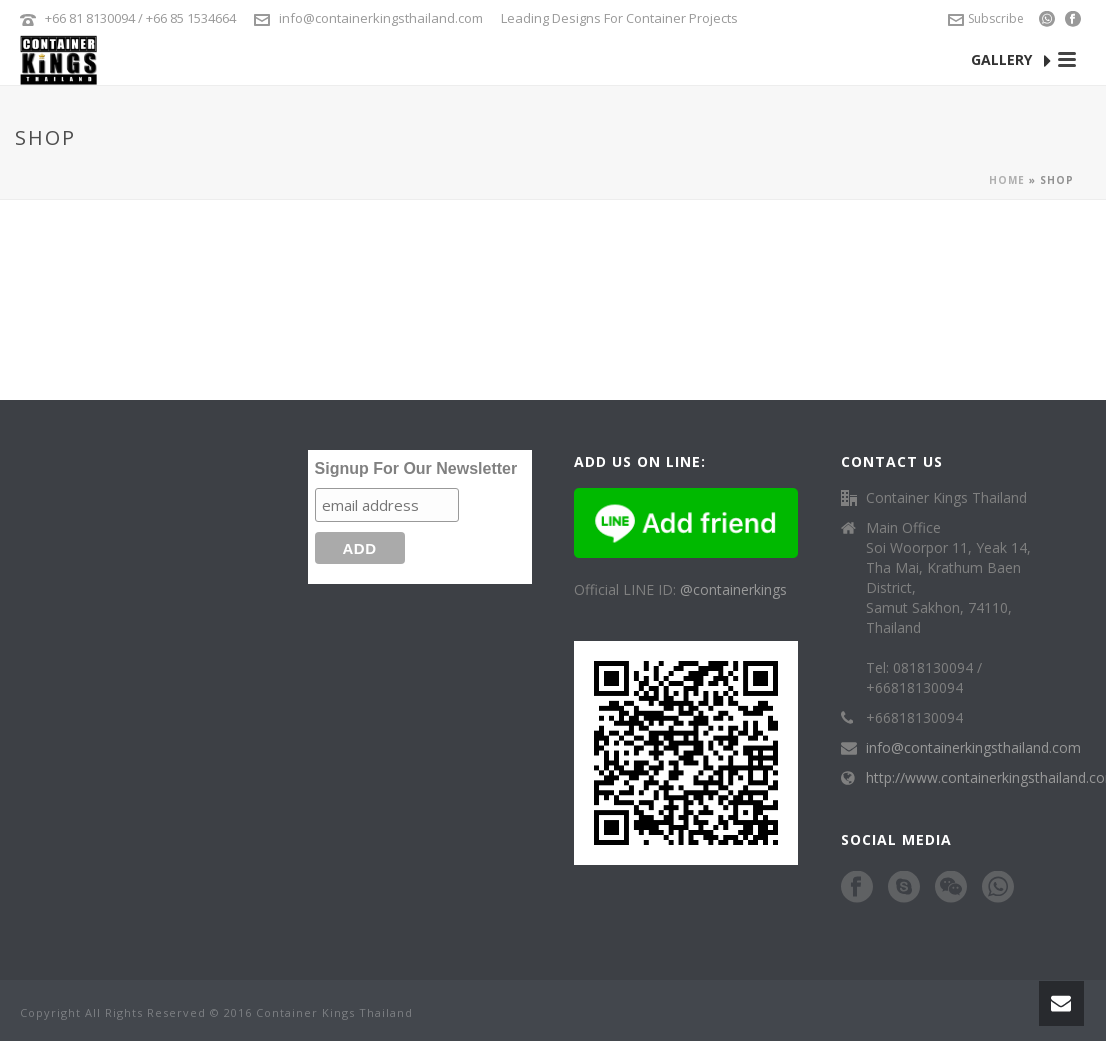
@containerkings (733, 589)
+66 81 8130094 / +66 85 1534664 (140, 18)
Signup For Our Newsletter (416, 468)
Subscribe (986, 18)
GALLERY (1011, 60)
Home (1007, 180)
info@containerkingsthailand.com (381, 18)
